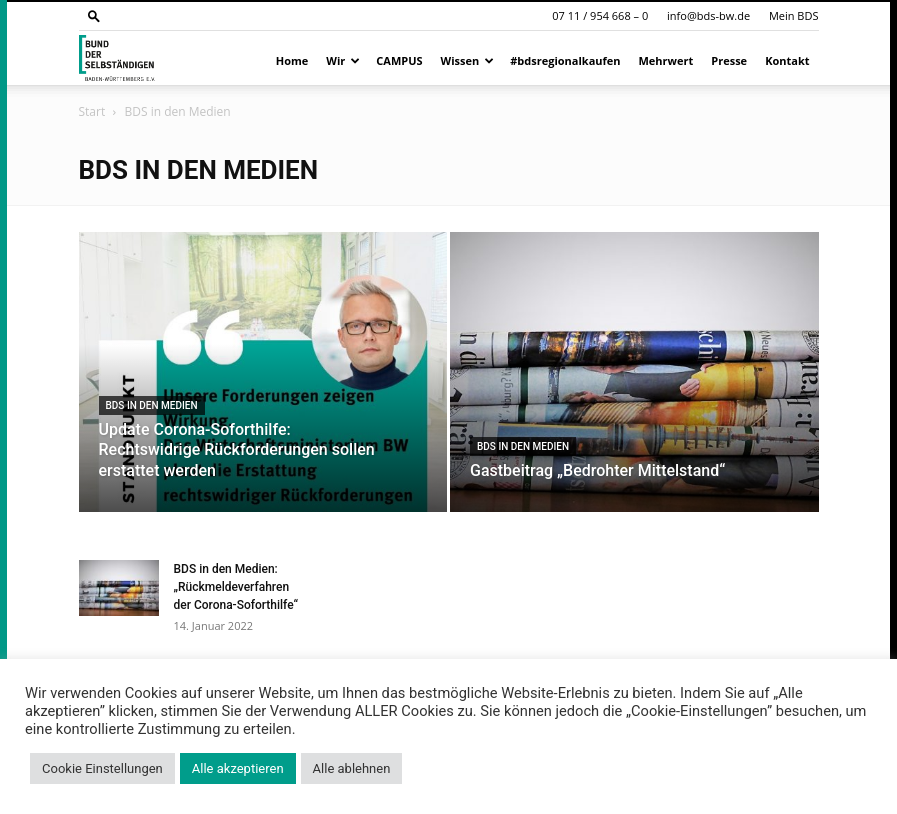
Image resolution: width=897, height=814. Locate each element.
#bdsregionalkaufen (565, 60)
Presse (729, 60)
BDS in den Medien (152, 405)
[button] (94, 15)
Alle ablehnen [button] (352, 768)
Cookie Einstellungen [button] (102, 768)
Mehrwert (666, 60)
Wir (343, 60)
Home (292, 60)
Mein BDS (794, 15)
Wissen (468, 60)
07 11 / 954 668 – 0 (600, 15)
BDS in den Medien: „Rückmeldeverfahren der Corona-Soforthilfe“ (236, 587)
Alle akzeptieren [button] (238, 768)
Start (92, 111)
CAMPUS (399, 60)
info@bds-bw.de (708, 15)
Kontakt (787, 60)
